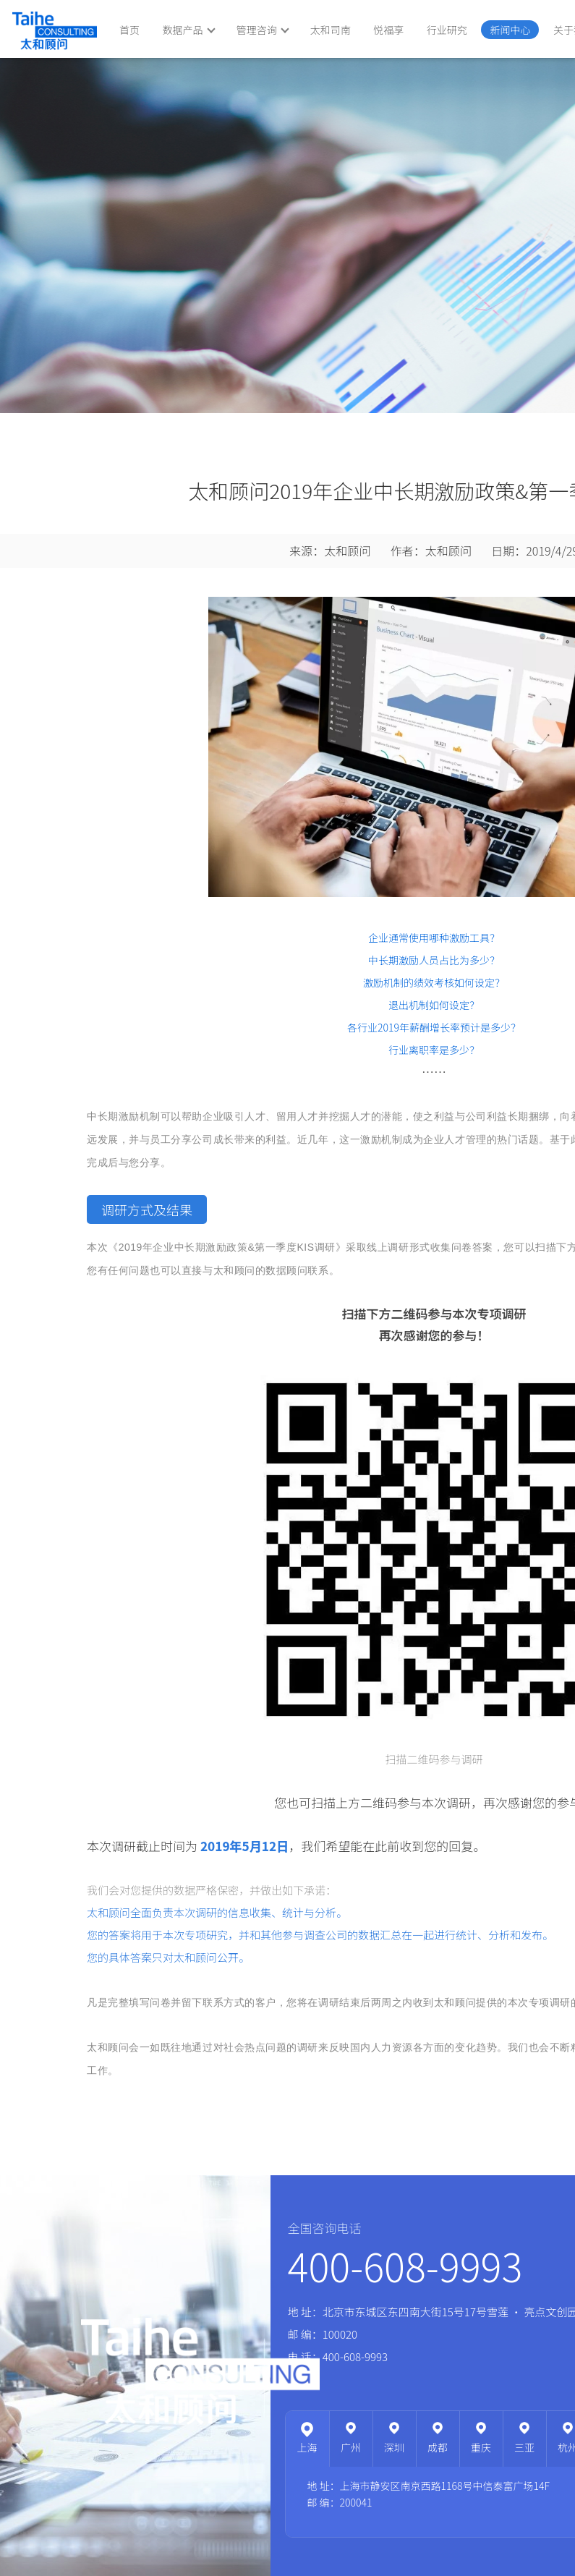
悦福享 (388, 29)
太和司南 (330, 29)
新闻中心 (510, 29)
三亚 (524, 2447)
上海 (307, 2447)
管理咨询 (263, 29)
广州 (351, 2447)
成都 (437, 2447)
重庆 (481, 2447)
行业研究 (447, 29)
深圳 (394, 2447)
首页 (129, 29)
